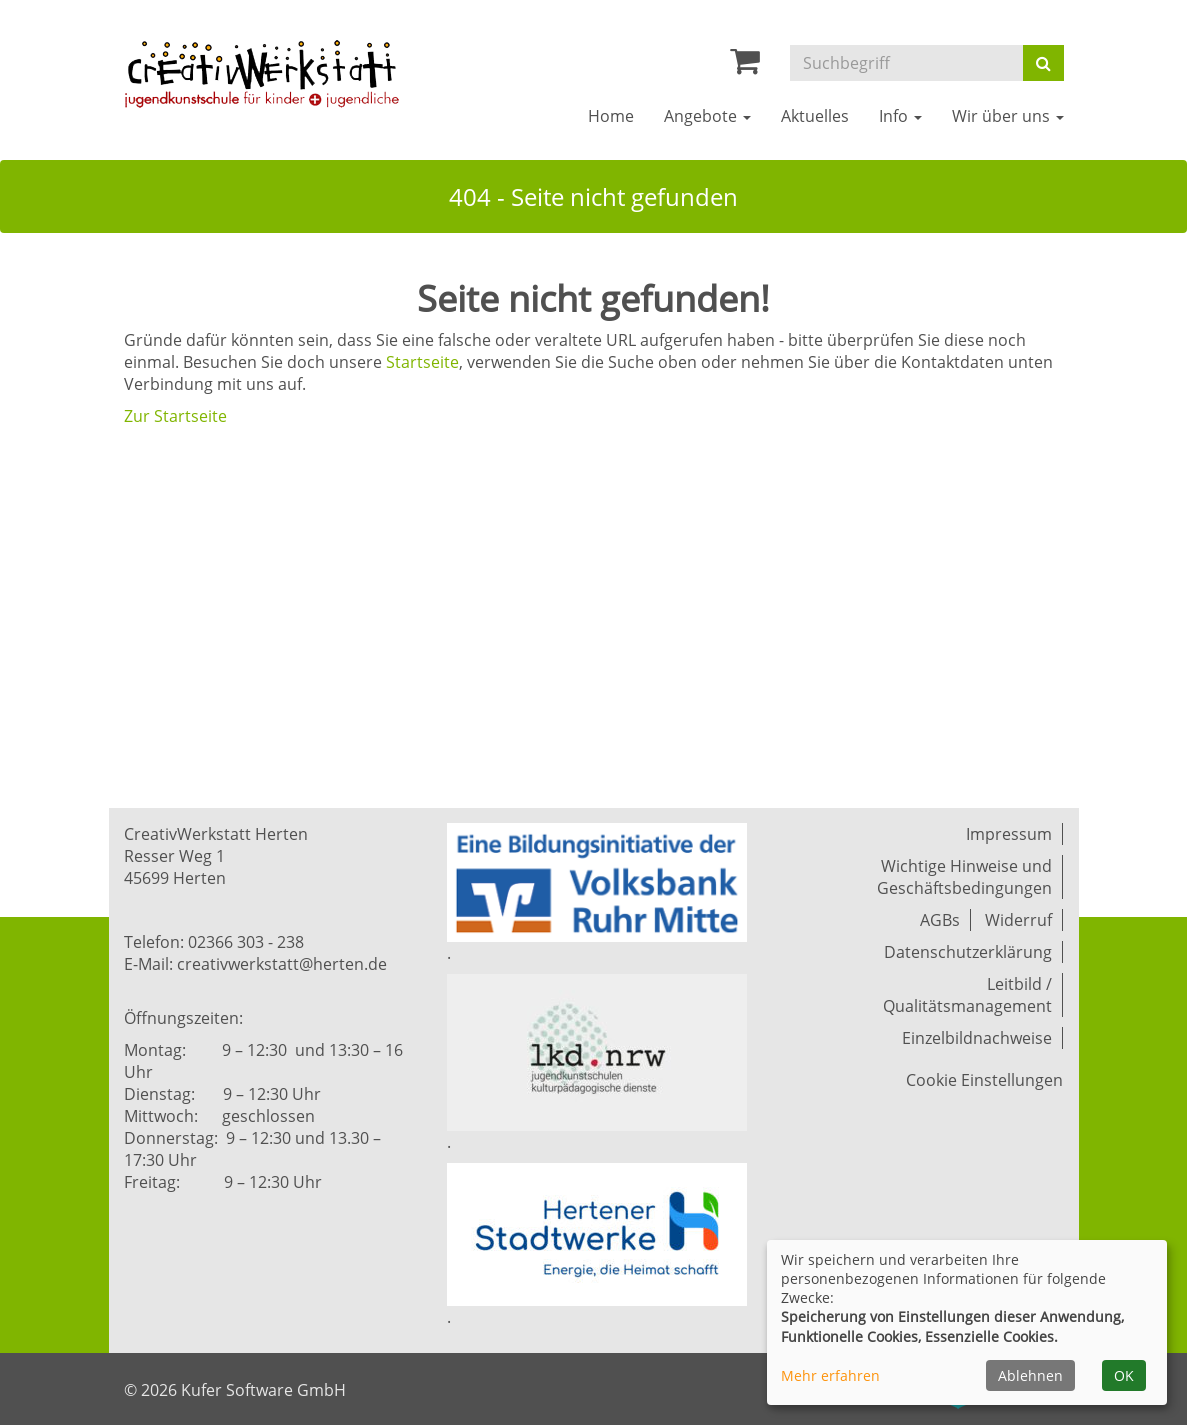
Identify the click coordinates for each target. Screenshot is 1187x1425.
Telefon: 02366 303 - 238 (214, 942)
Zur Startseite (175, 416)
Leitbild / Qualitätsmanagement (967, 995)
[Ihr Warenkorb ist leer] (745, 66)
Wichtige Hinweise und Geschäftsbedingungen (964, 877)
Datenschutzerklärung (968, 952)
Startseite (422, 362)
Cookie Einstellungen (984, 1080)
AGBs (940, 920)
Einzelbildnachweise (977, 1038)
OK (1124, 1375)
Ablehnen (1030, 1375)
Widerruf (1018, 920)
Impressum (1009, 834)
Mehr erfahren (830, 1375)
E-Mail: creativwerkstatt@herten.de (255, 964)
